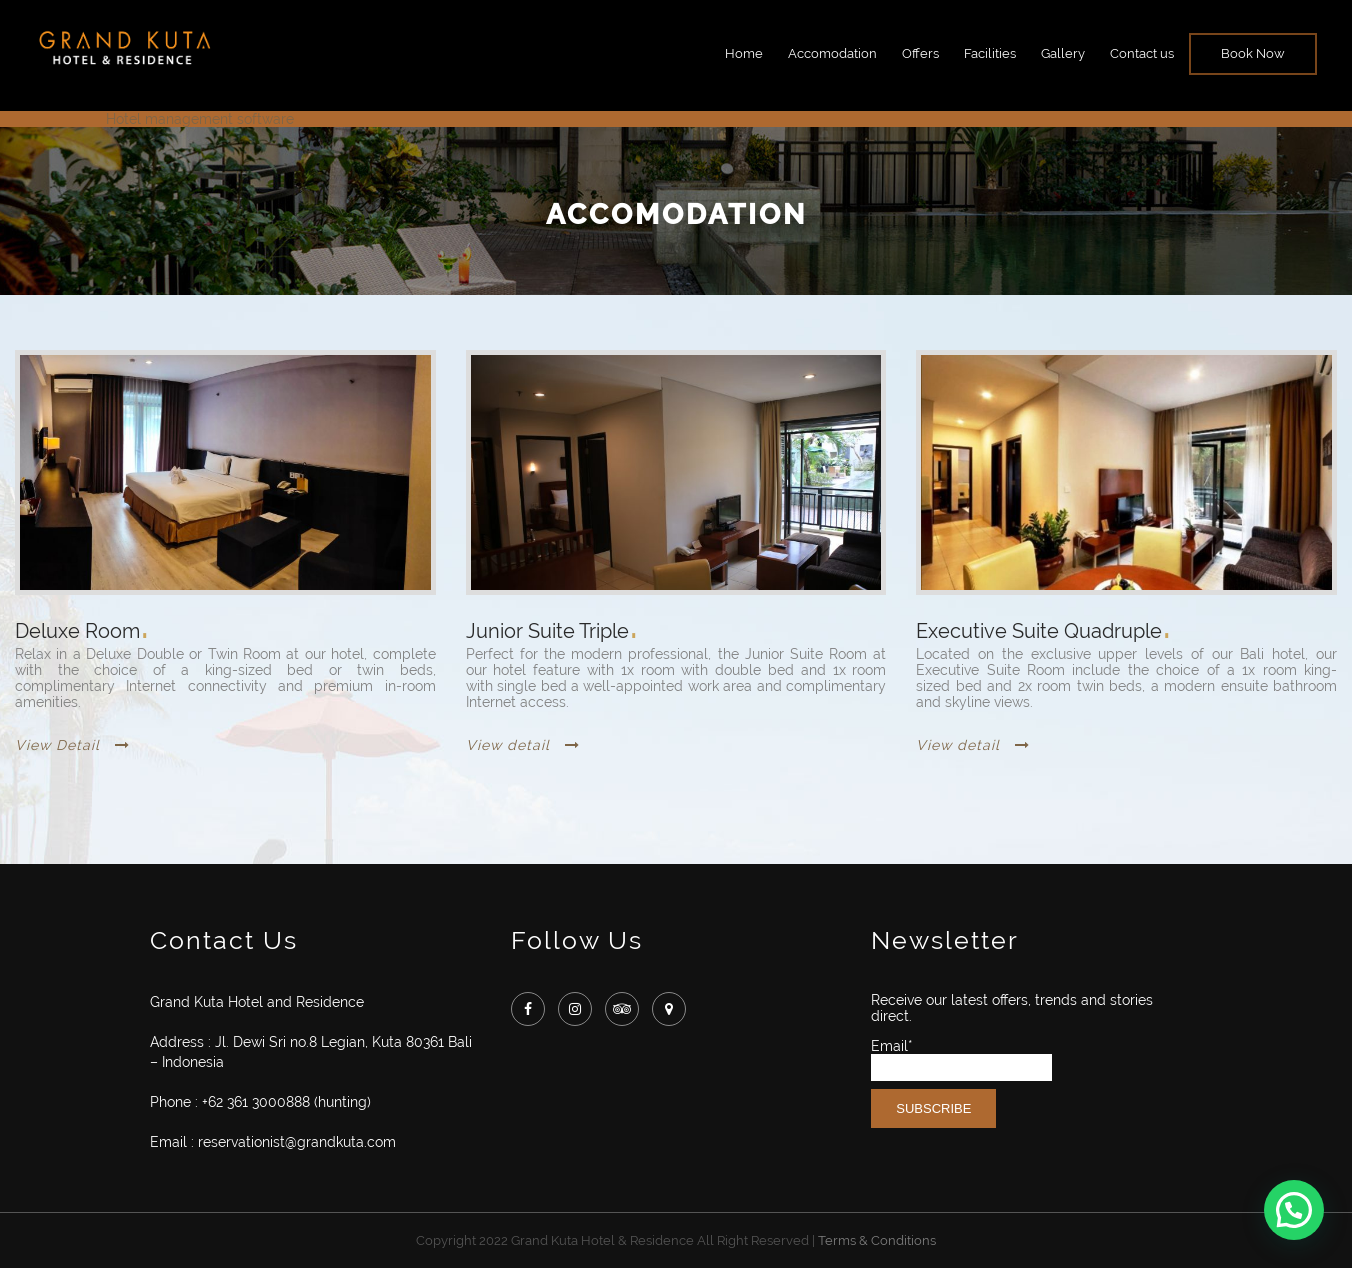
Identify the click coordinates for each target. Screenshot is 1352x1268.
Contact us (1142, 53)
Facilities (990, 53)
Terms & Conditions (877, 1240)
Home (744, 53)
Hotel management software (200, 119)
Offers (920, 53)
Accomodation (832, 53)
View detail (523, 745)
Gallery (1063, 53)
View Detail (72, 745)
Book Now (1253, 53)
